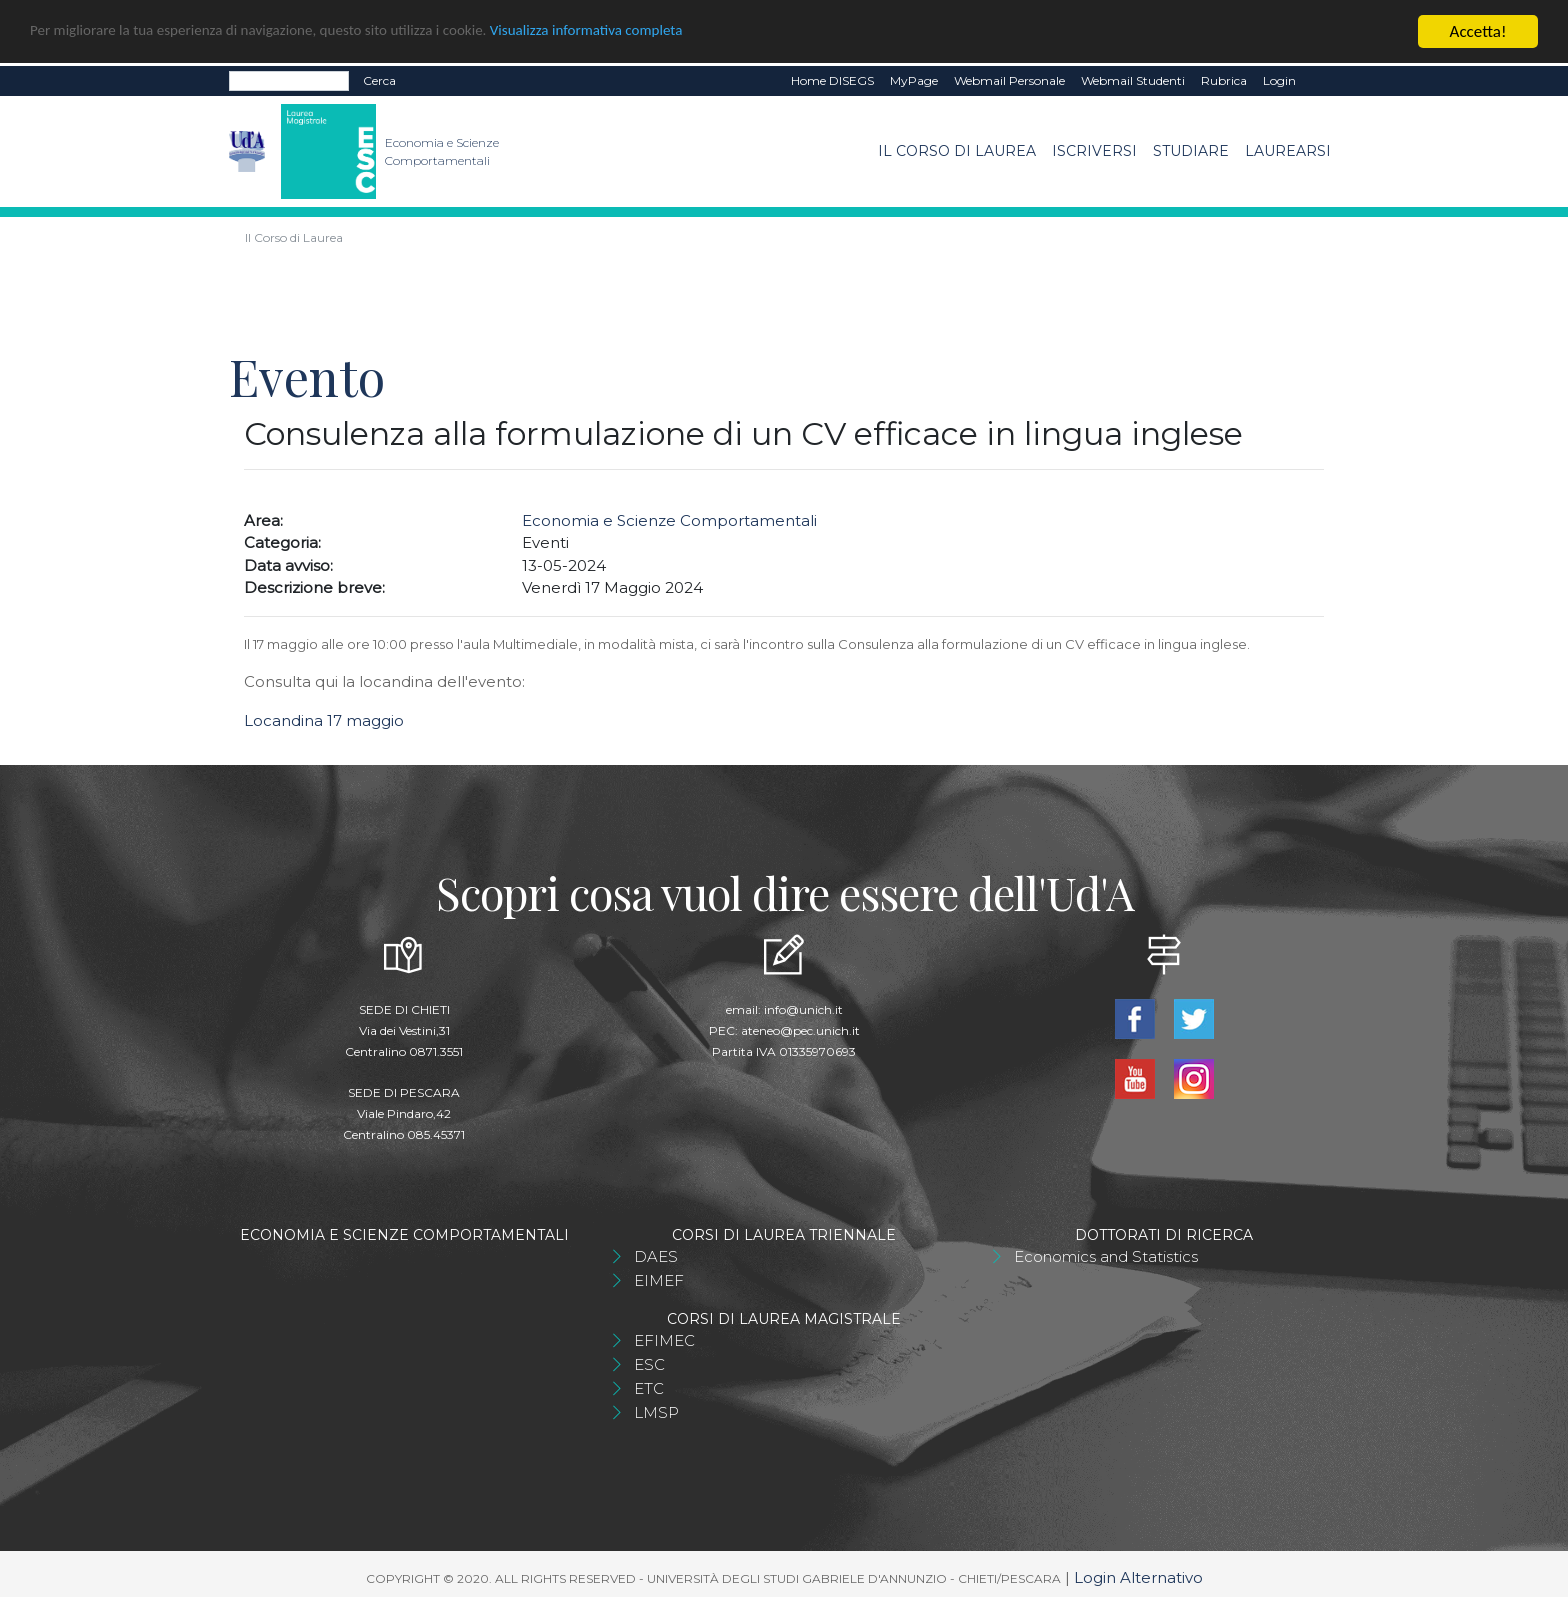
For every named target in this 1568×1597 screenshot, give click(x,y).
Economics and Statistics (1106, 1256)
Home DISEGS (832, 80)
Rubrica (1224, 80)
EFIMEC (664, 1340)
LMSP (656, 1412)
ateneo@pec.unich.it (800, 1030)
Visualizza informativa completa (659, 32)
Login (1279, 80)
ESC (649, 1364)
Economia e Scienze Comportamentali (669, 520)
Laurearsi (1288, 151)
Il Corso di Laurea (957, 151)
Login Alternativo (1138, 1577)
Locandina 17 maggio (324, 720)
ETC (649, 1388)
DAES (656, 1256)
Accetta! (1478, 31)
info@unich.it (803, 1009)
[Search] (289, 81)
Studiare (1191, 151)
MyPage (914, 80)
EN (1321, 81)
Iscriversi (1094, 151)
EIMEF (659, 1280)
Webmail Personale (1009, 80)
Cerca (379, 80)
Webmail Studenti (1133, 80)
